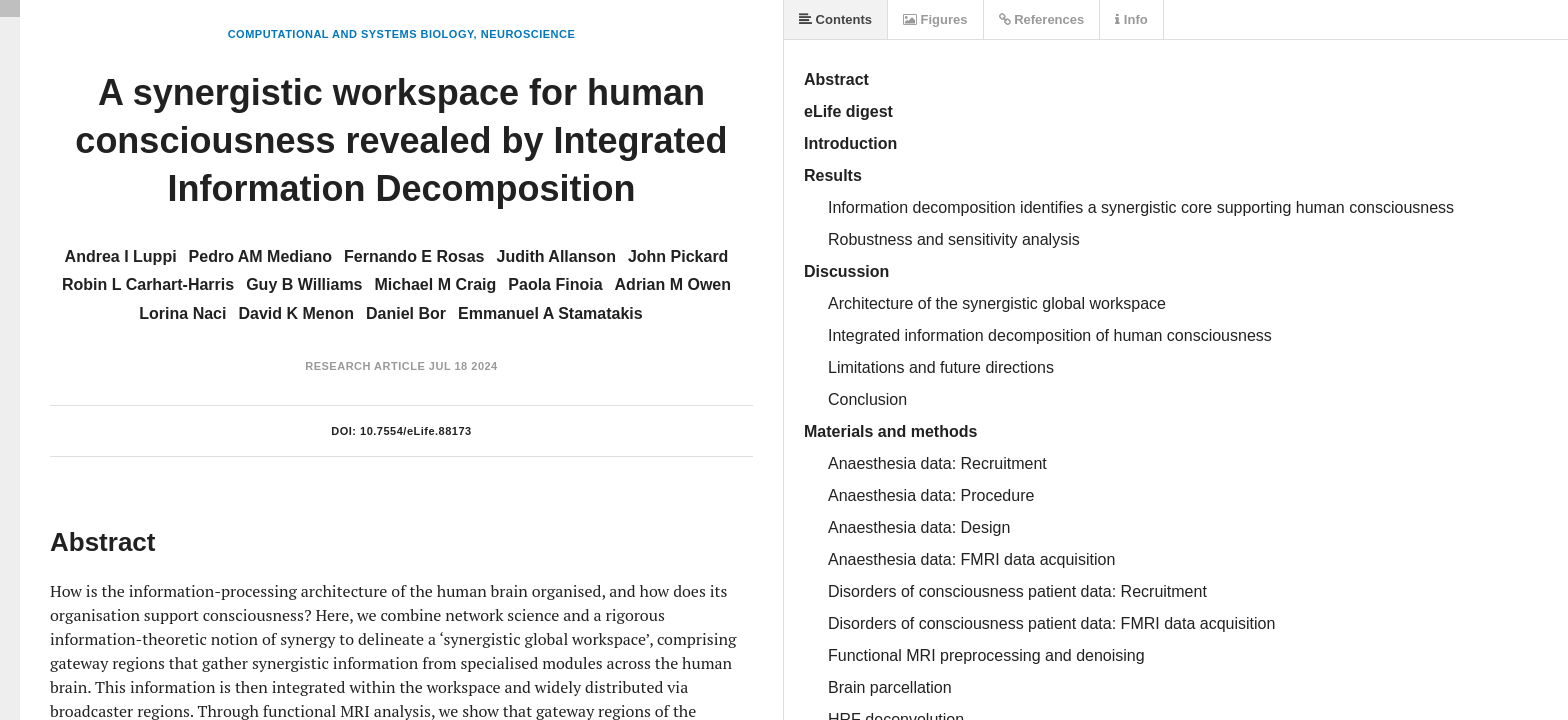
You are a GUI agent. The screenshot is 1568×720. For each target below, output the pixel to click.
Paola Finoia (555, 284)
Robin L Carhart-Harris (148, 284)
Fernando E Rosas (414, 256)
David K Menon (296, 313)
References (1042, 19)
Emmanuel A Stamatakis (550, 313)
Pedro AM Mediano (260, 256)
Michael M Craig (436, 284)
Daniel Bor (406, 313)
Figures (935, 19)
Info (1131, 19)
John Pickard (678, 256)
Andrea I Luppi (121, 256)
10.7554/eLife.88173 (416, 431)
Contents (835, 19)
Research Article (365, 366)
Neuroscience (528, 34)
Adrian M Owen (673, 284)
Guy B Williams (304, 284)
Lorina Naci (182, 313)
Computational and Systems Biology (351, 34)
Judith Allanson (556, 256)
